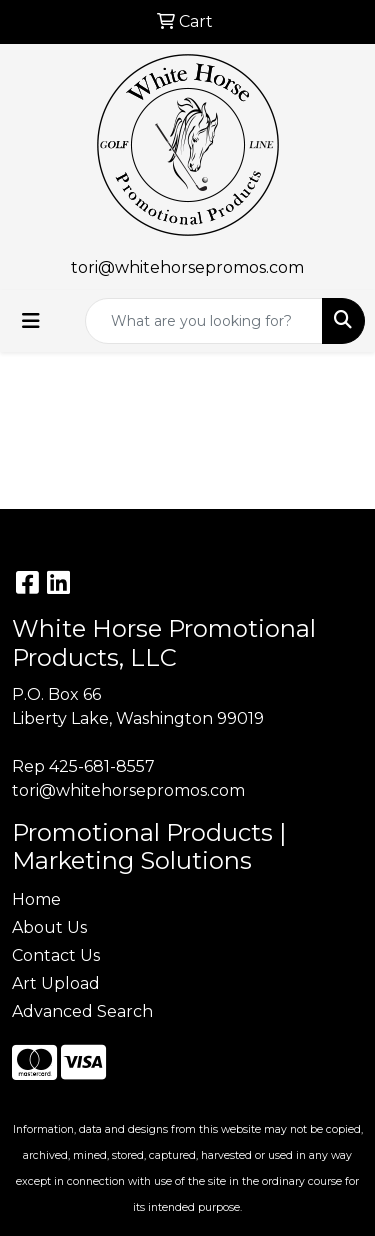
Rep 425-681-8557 (83, 766)
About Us (49, 927)
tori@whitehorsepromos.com (187, 267)
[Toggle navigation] (31, 321)
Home (36, 899)
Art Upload (56, 983)
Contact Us (56, 955)
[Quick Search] (204, 321)
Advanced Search (82, 1011)
